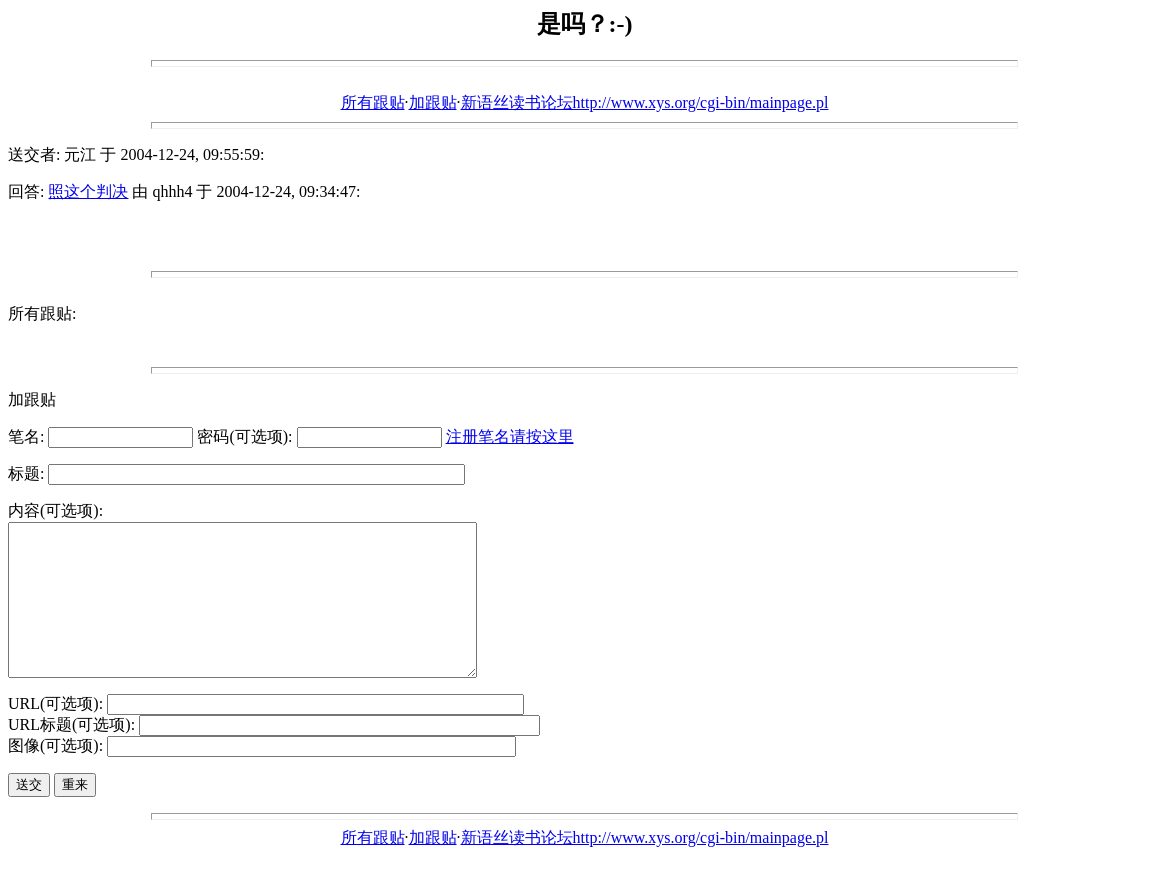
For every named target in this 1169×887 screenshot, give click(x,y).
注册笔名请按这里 (510, 436)
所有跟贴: (42, 313)
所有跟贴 (373, 102)
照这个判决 (88, 191)
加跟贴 (433, 102)
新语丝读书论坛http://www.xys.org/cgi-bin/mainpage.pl (645, 102)
